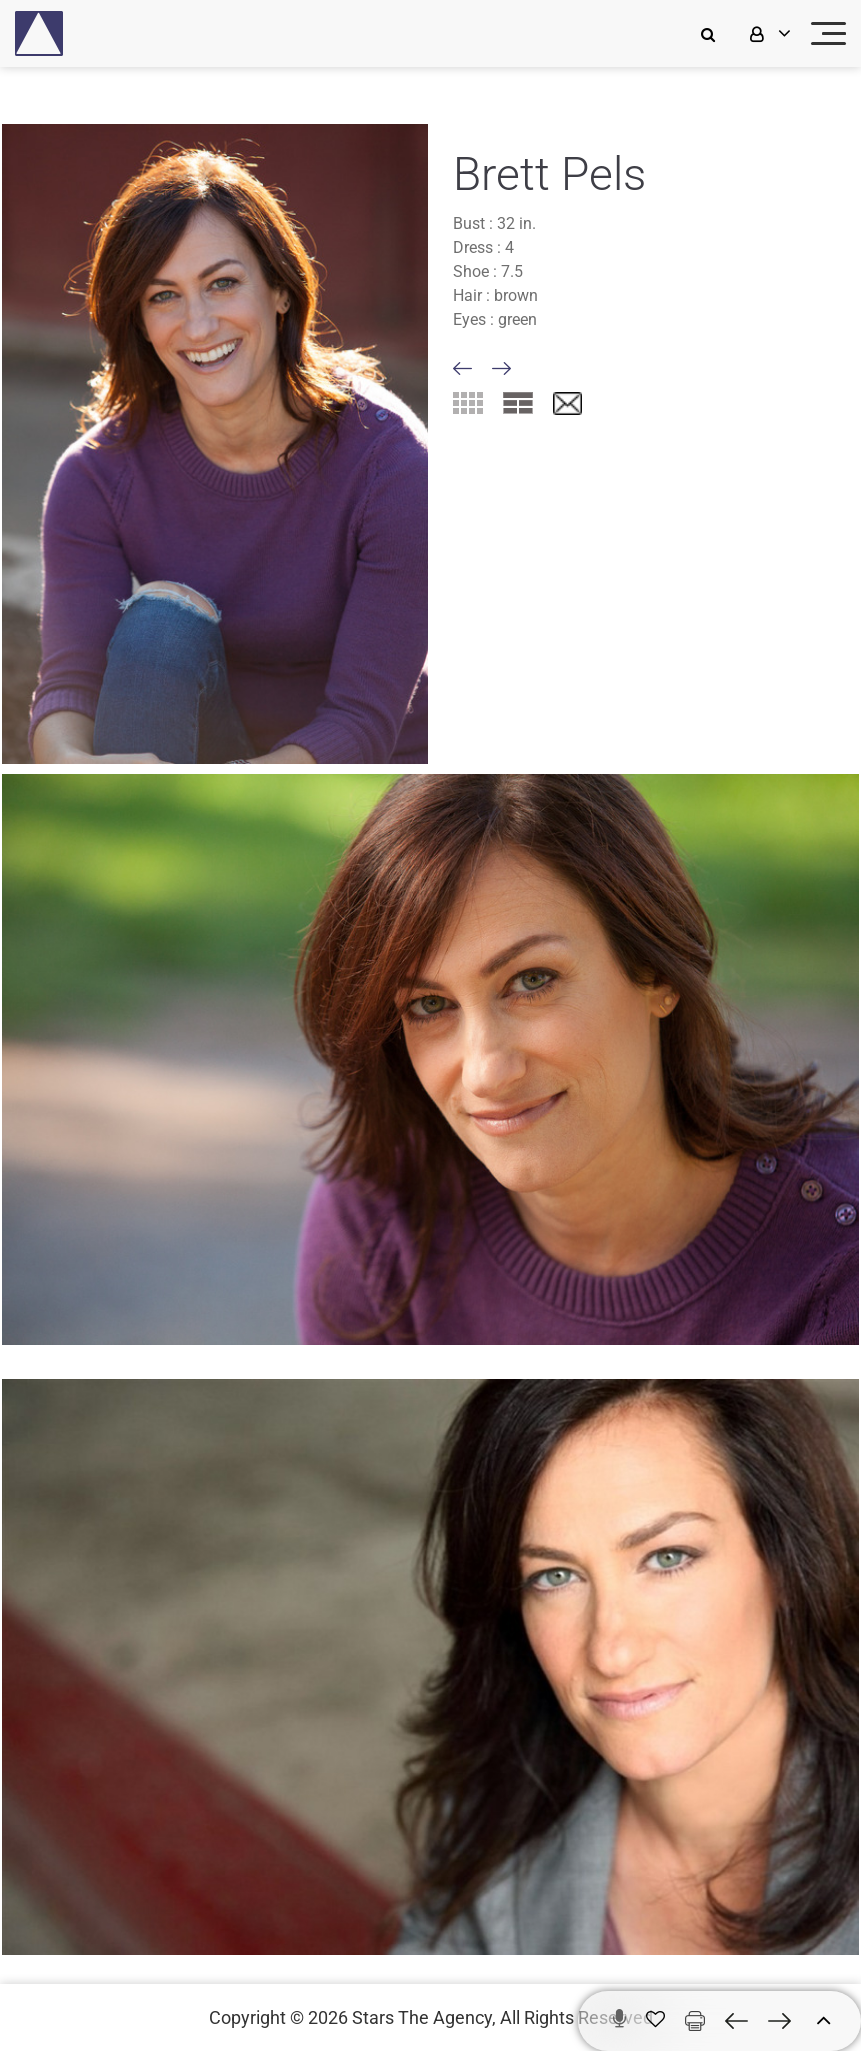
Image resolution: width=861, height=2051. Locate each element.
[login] (768, 33)
